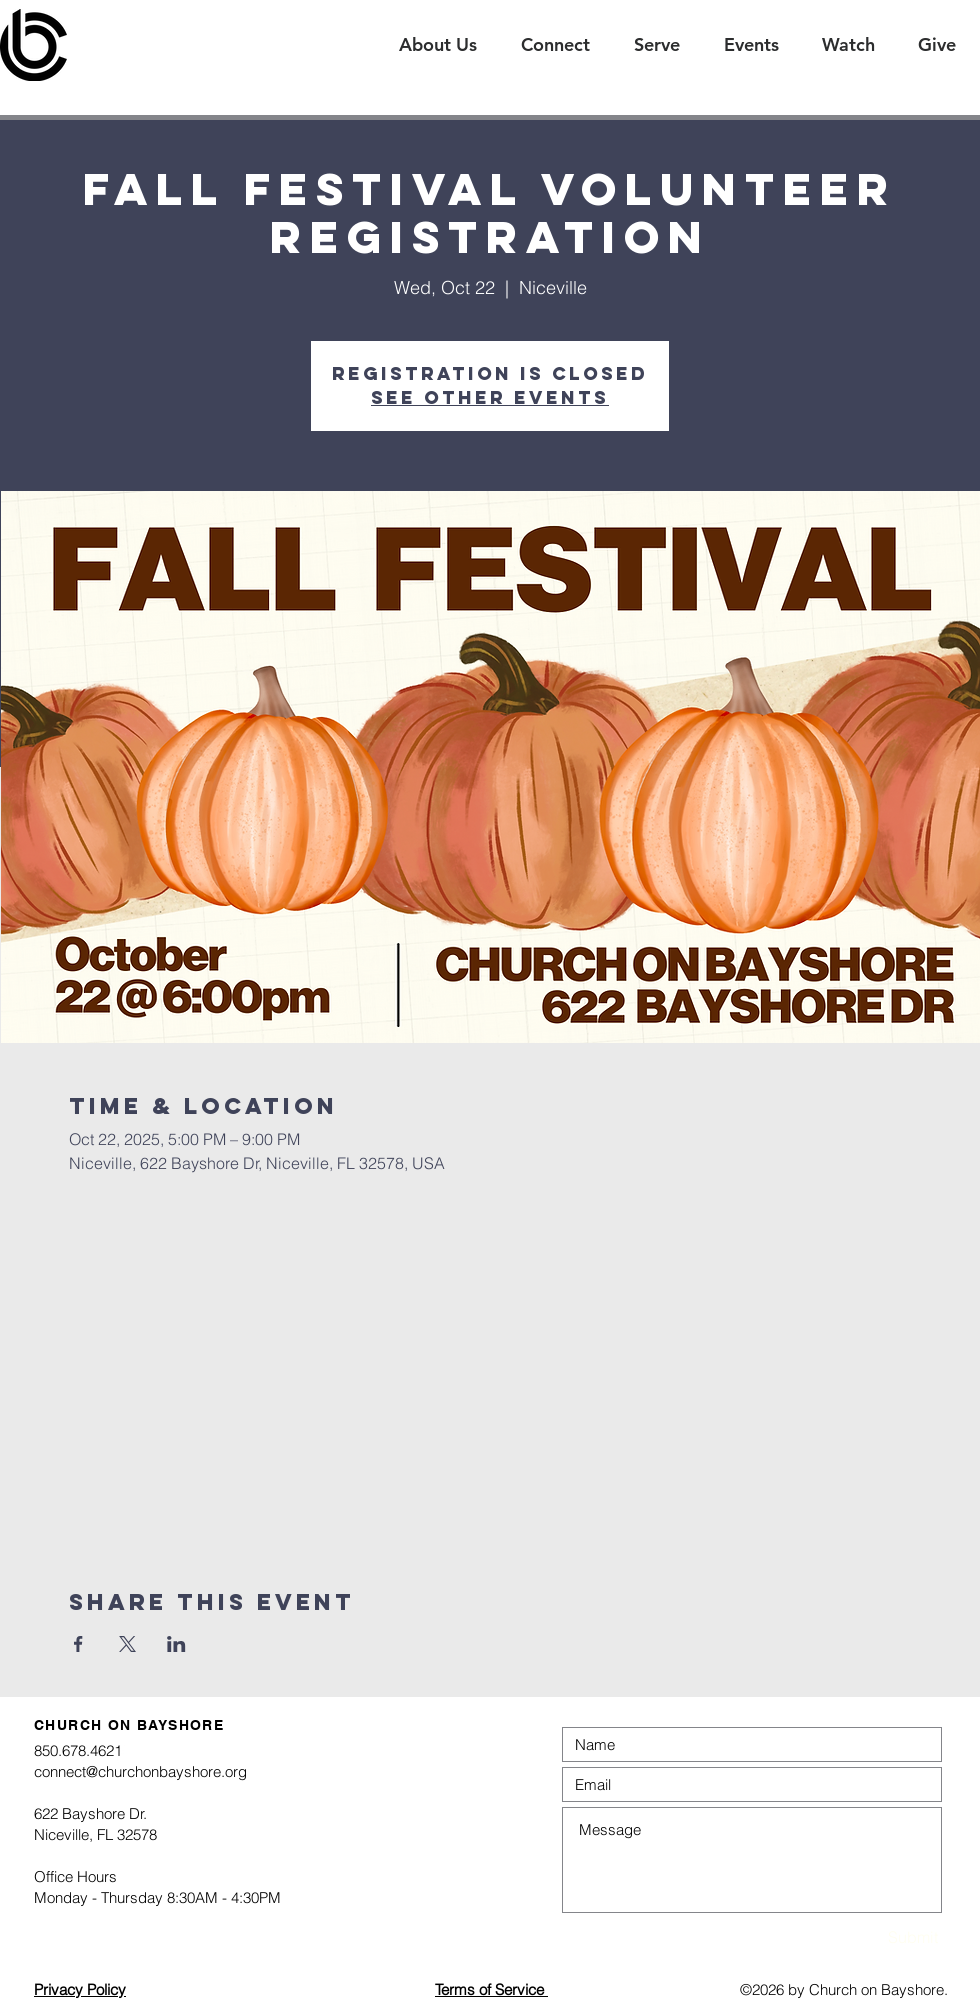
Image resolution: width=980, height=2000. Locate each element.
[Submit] (868, 1937)
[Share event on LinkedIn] (176, 1644)
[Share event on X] (127, 1644)
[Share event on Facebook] (78, 1644)
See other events (490, 397)
